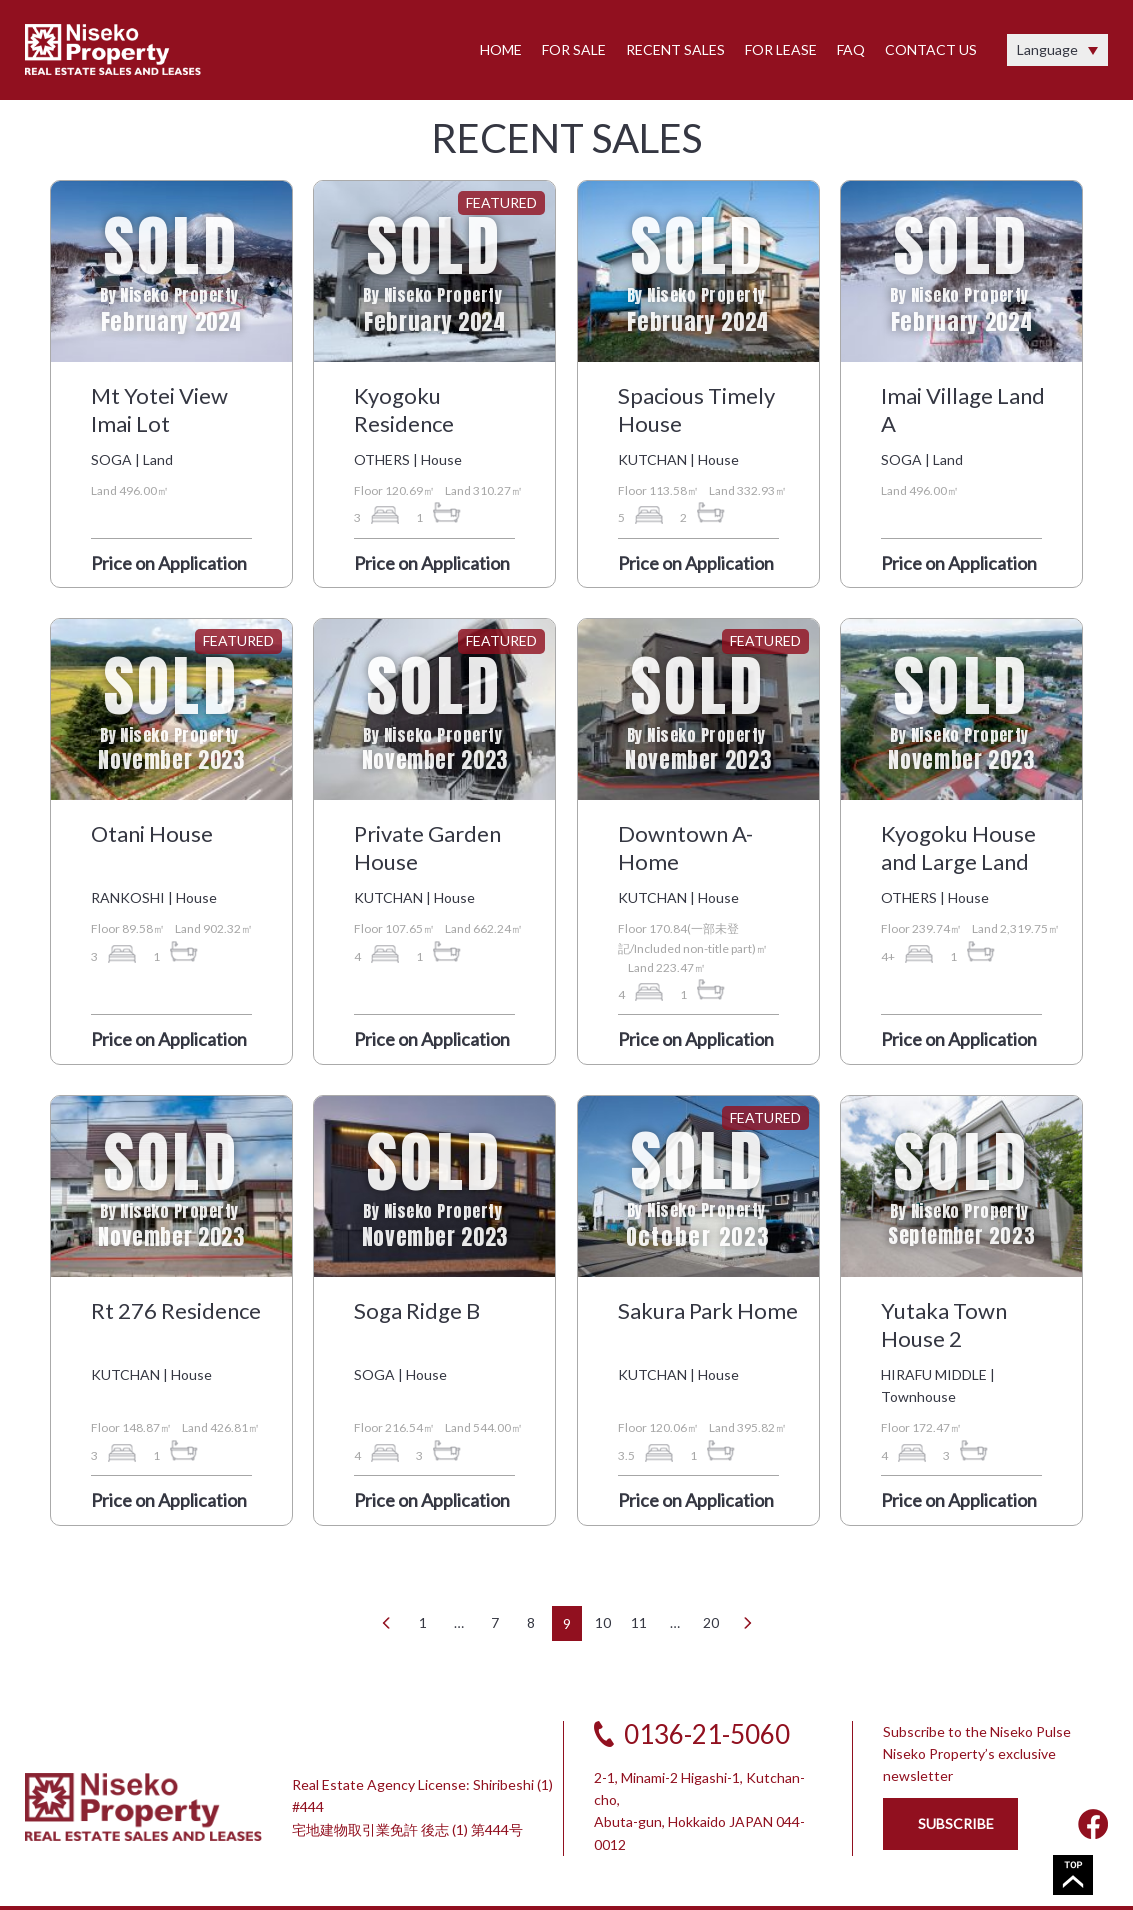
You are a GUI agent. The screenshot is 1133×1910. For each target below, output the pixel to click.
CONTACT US (931, 49)
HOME (501, 49)
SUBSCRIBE (956, 1823)
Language (1047, 49)
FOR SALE (574, 49)
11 (639, 1622)
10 (603, 1622)
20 (711, 1622)
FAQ (851, 49)
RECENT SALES (675, 49)
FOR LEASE (781, 49)
